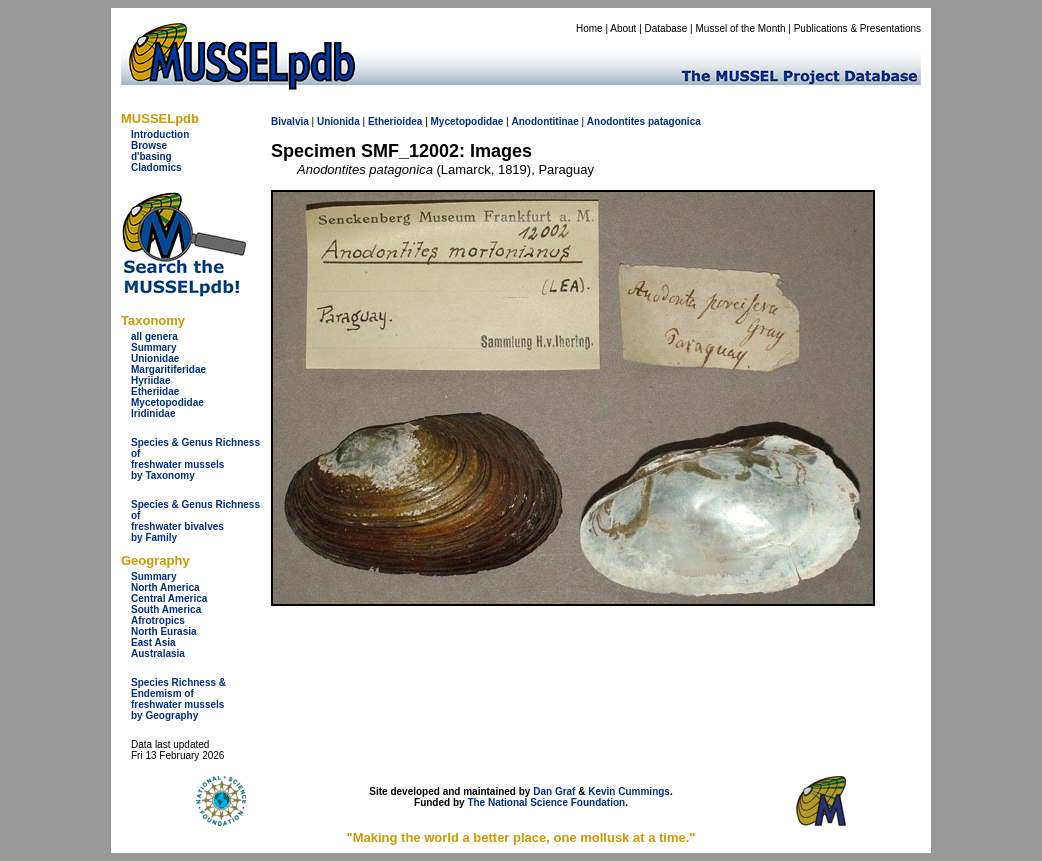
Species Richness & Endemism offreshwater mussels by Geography (178, 699)
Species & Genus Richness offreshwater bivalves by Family (195, 521)
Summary (154, 347)
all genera (154, 336)
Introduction (160, 134)
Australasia (158, 653)
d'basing (151, 156)
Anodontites (616, 121)
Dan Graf (554, 791)
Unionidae (155, 358)
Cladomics (156, 167)
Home (589, 28)
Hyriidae (150, 380)
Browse (149, 145)
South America (166, 609)
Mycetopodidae (167, 402)
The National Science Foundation (546, 802)
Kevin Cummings (629, 791)
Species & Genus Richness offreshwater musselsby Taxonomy (195, 459)
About (623, 28)
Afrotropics (158, 620)
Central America (169, 598)
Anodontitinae (544, 121)
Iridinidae (153, 413)
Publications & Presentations (857, 28)
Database (666, 28)
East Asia (153, 642)
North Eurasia (164, 631)
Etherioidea (395, 121)
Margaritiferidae (168, 369)
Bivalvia (290, 121)
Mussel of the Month (741, 28)
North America (165, 587)
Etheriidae (155, 391)
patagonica (674, 121)
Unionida (338, 121)
